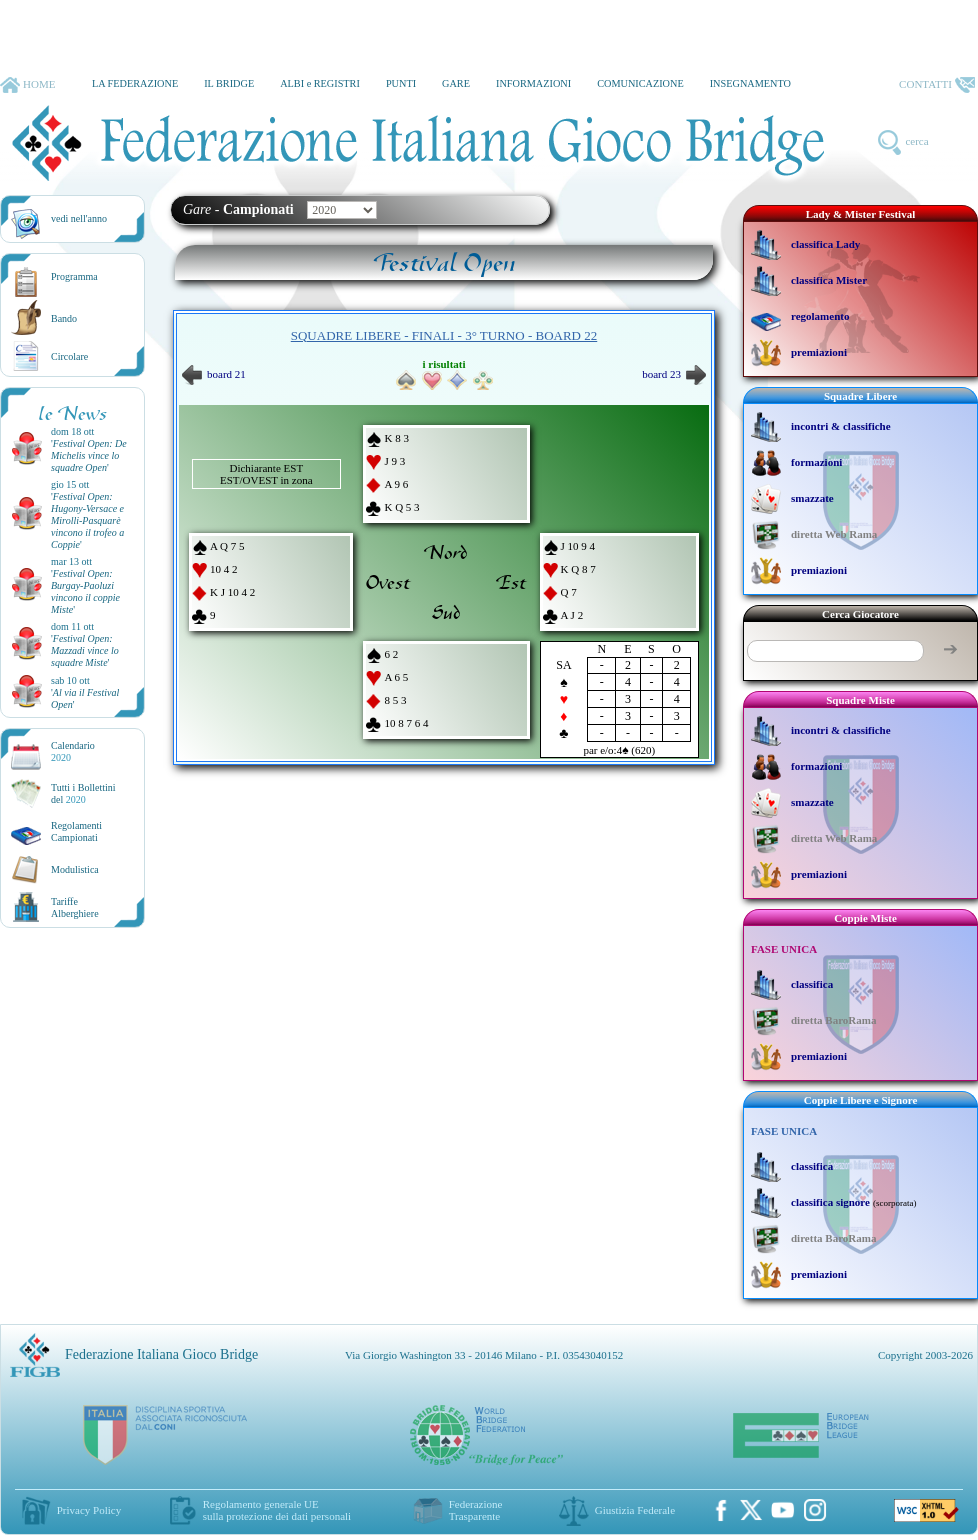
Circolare (69, 356)
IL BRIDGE (229, 83)
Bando (64, 318)
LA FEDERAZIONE (135, 83)
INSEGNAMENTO (750, 83)
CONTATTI (937, 85)
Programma (74, 276)
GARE (456, 83)
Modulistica (75, 869)
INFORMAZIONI (533, 83)
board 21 (214, 374)
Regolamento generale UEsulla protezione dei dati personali (277, 1510)
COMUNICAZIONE (640, 83)
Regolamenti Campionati (76, 831)
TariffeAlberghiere (75, 907)
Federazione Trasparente (476, 1510)
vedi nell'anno (79, 218)
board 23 (674, 374)
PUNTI (401, 83)
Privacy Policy (89, 1510)
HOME (27, 85)
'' (89, 455)
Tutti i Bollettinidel (83, 793)
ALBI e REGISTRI (320, 83)
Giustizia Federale (635, 1510)
